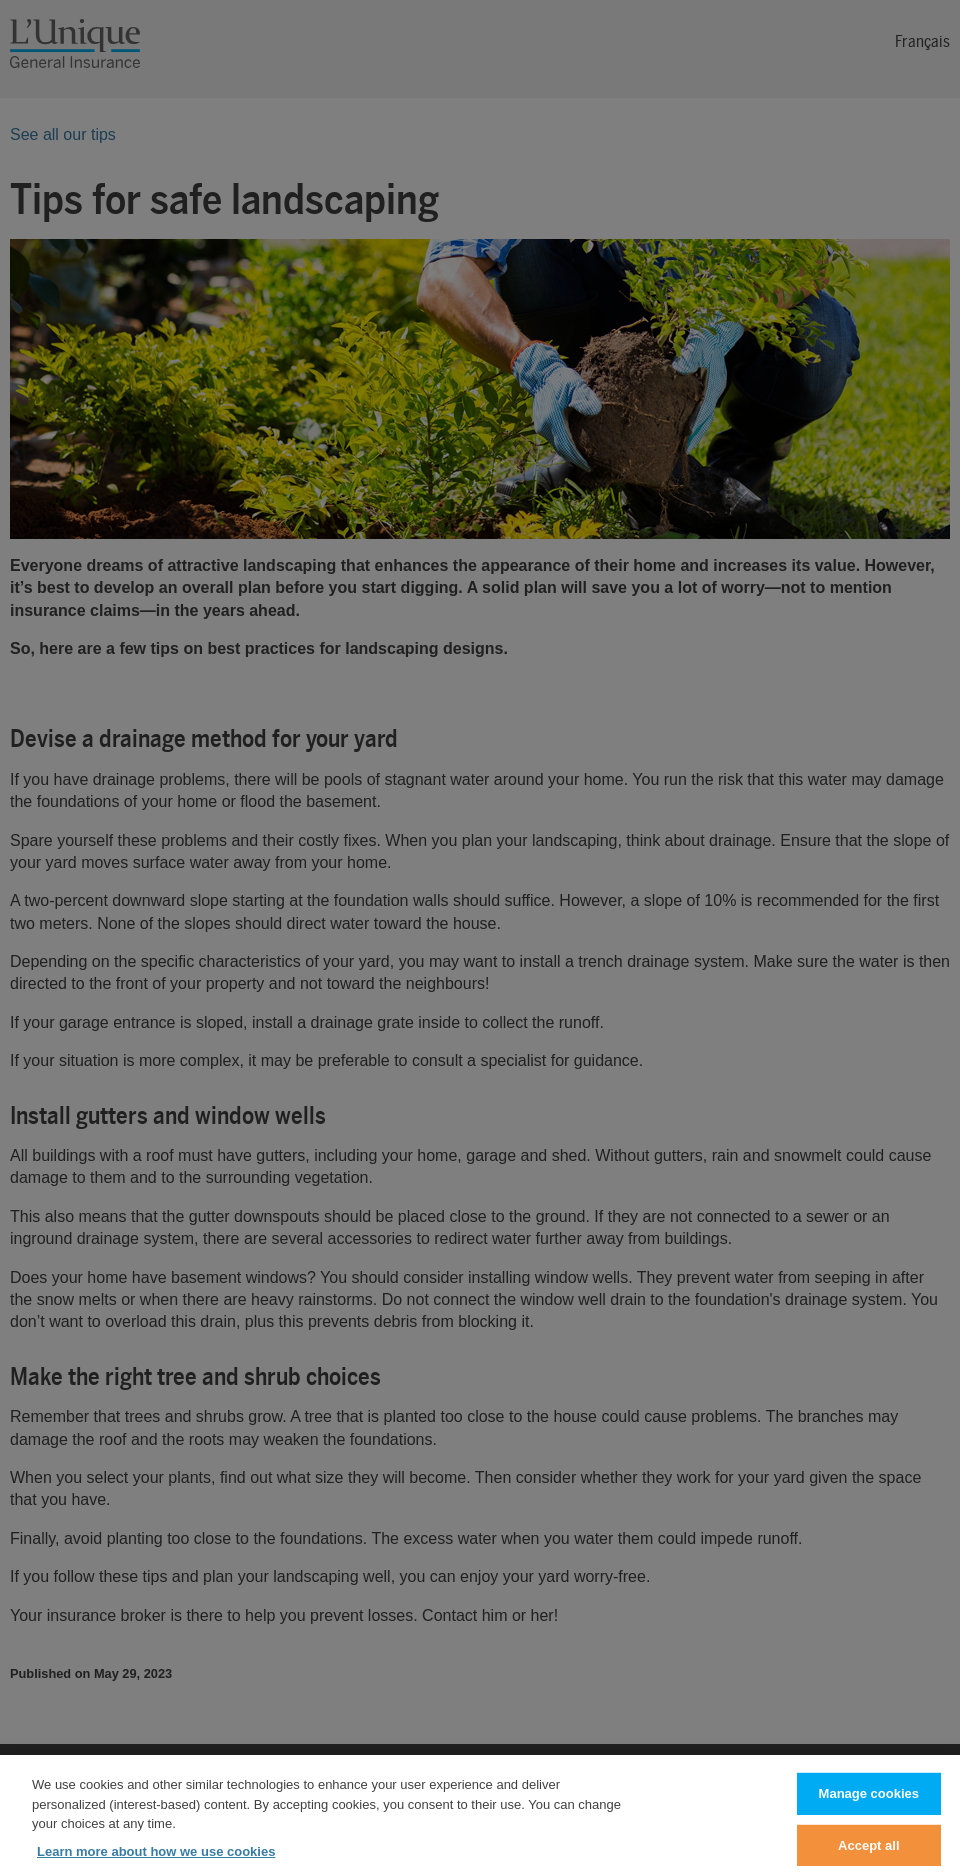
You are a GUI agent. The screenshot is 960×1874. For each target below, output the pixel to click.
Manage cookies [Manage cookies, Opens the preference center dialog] (869, 1799)
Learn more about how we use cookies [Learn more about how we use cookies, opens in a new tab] (156, 1857)
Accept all (868, 1851)
